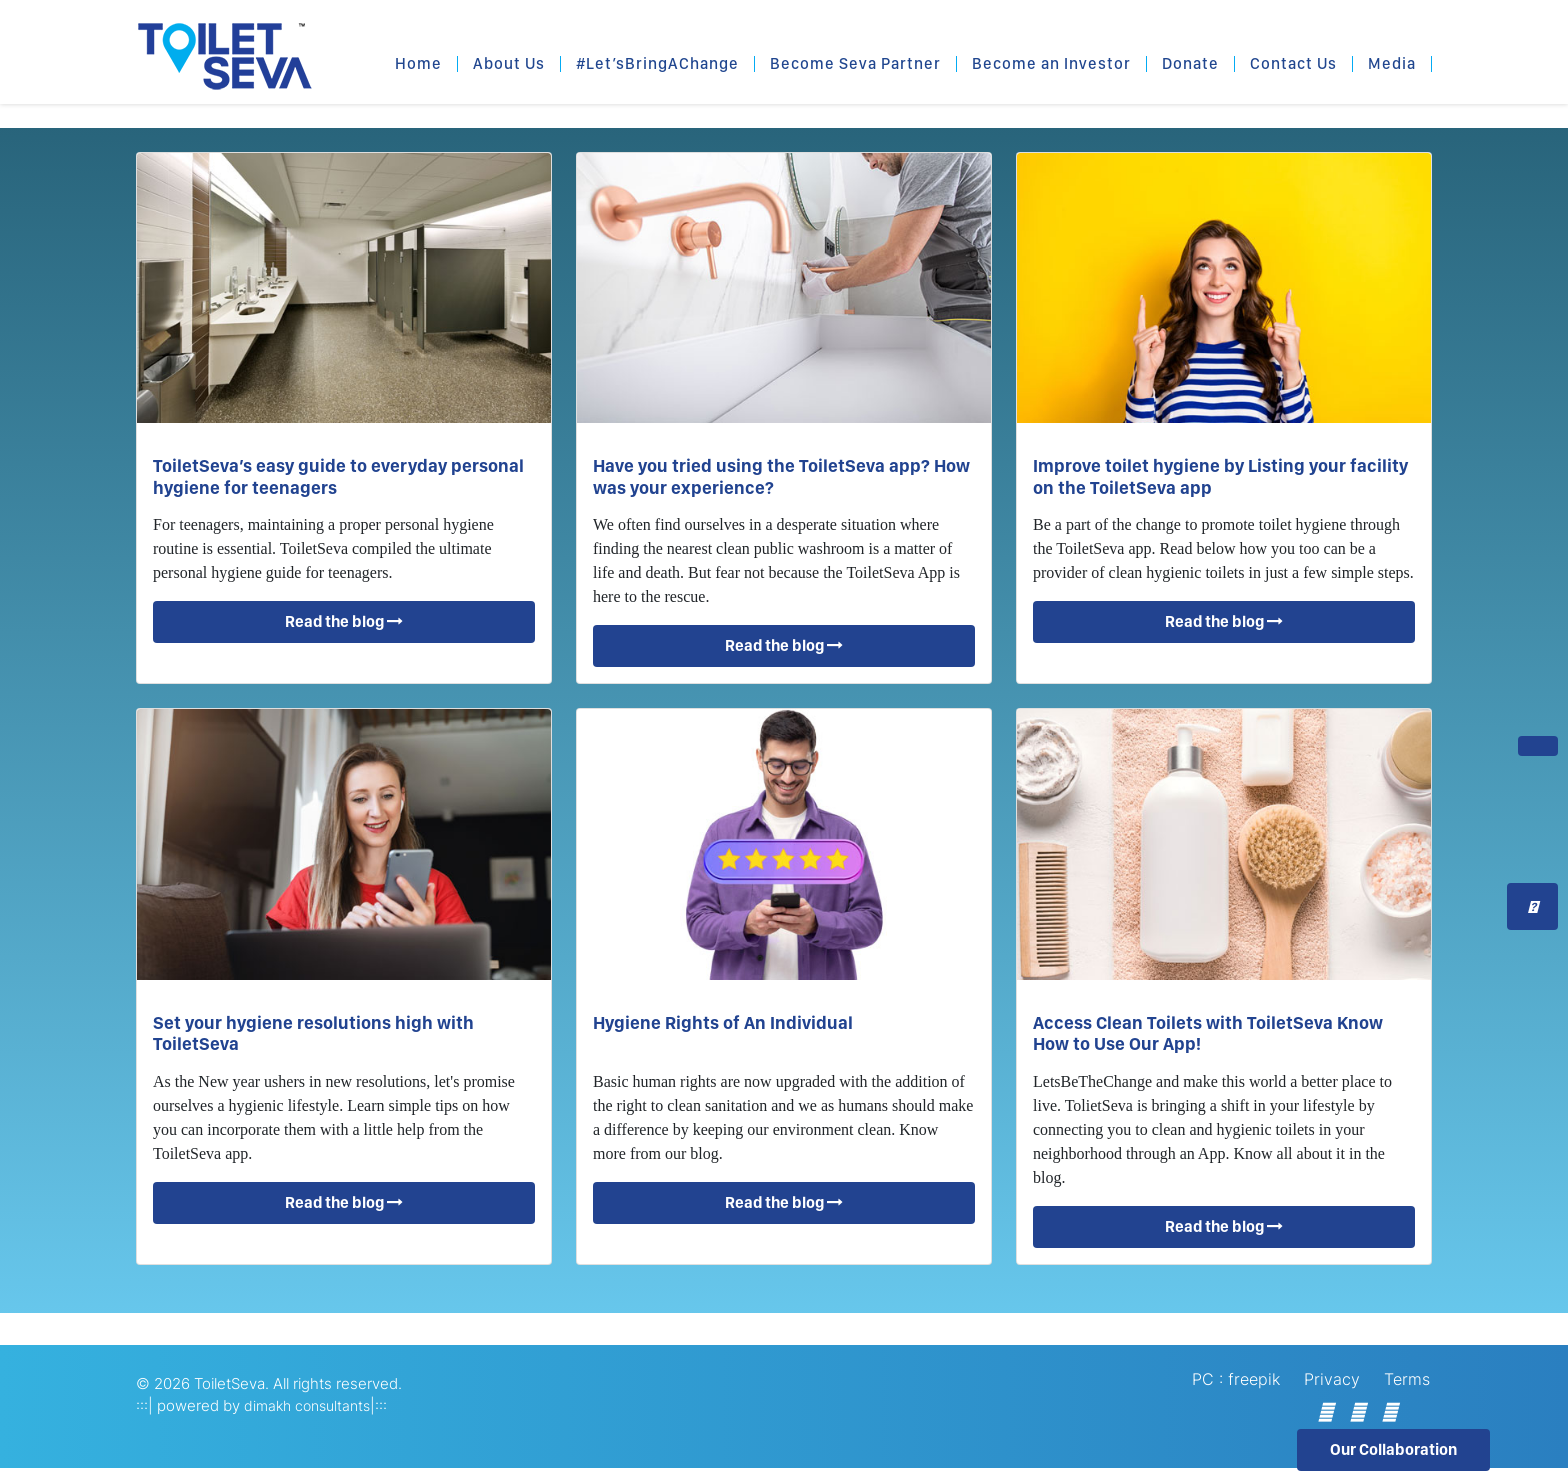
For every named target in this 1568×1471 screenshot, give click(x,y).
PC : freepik (1236, 1379)
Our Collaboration (1393, 1449)
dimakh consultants (307, 1405)
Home (418, 64)
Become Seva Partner (855, 64)
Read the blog (344, 621)
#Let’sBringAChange (657, 64)
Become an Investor (1051, 64)
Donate (1190, 64)
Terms (1407, 1379)
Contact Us (1293, 64)
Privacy (1332, 1379)
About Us (509, 64)
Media (1392, 64)
